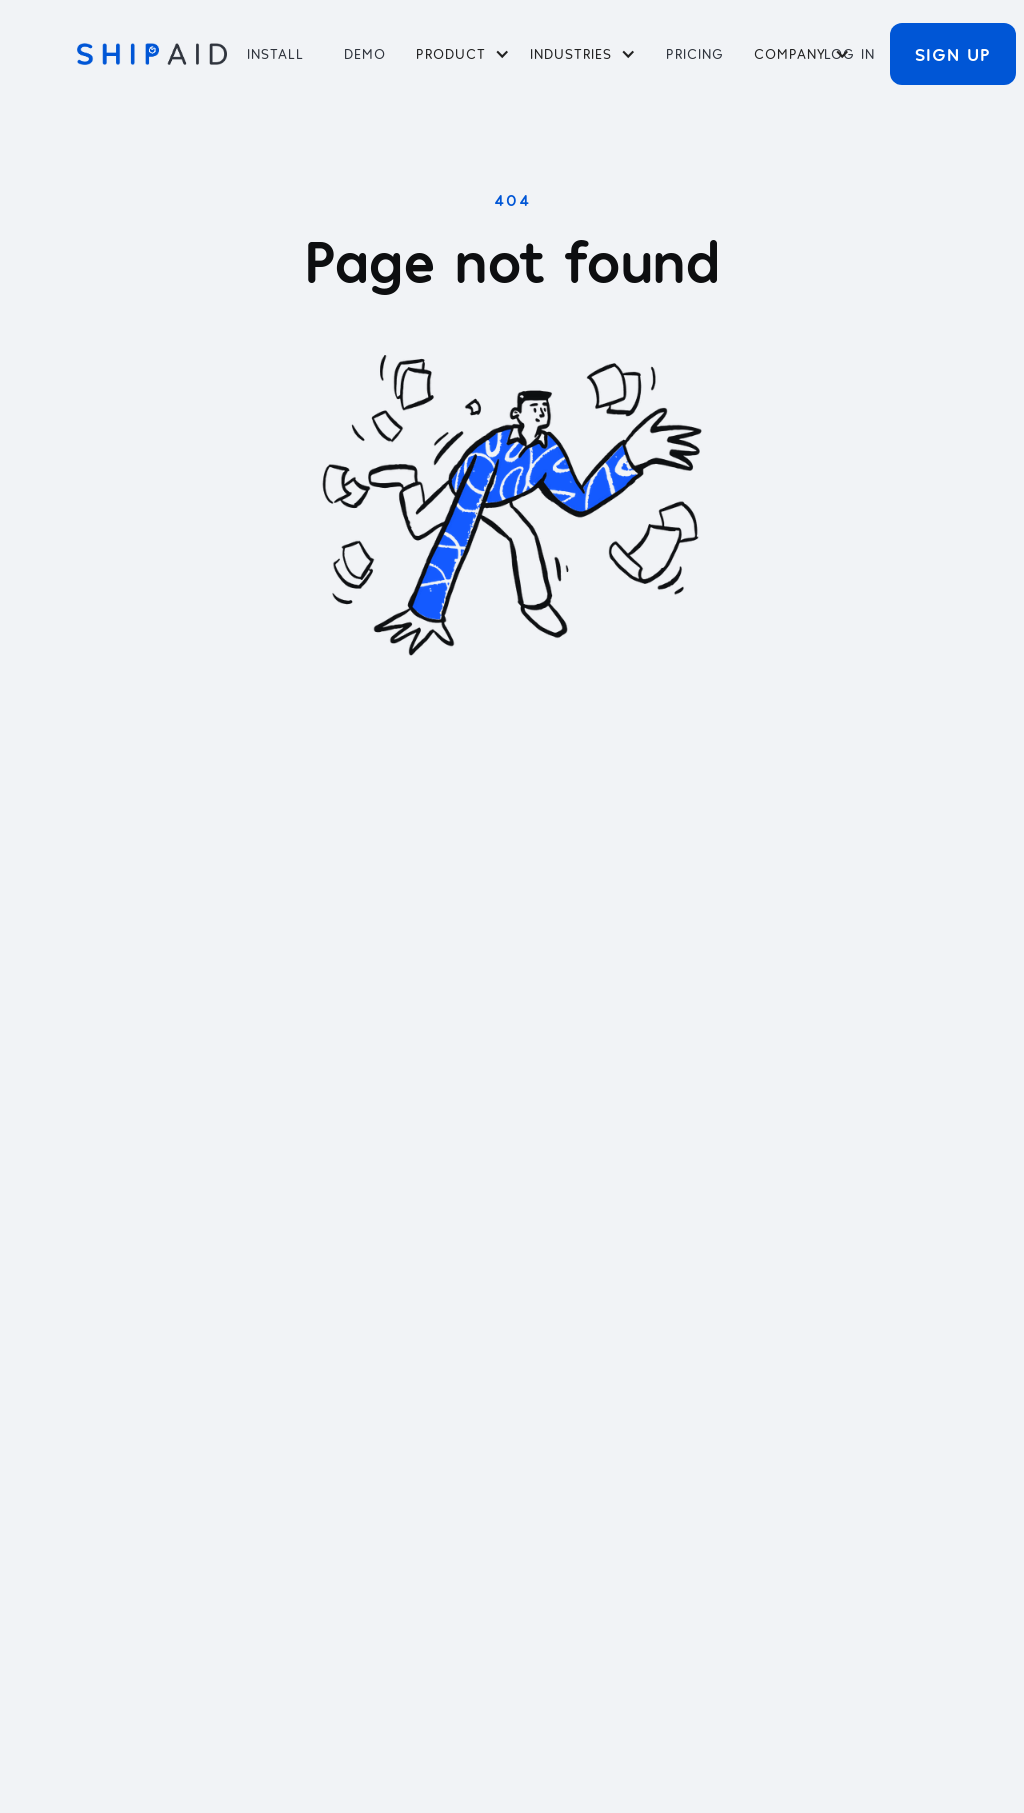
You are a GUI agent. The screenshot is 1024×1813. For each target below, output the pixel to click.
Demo (365, 53)
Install (275, 53)
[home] (152, 54)
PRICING (695, 53)
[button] (463, 54)
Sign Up (953, 53)
